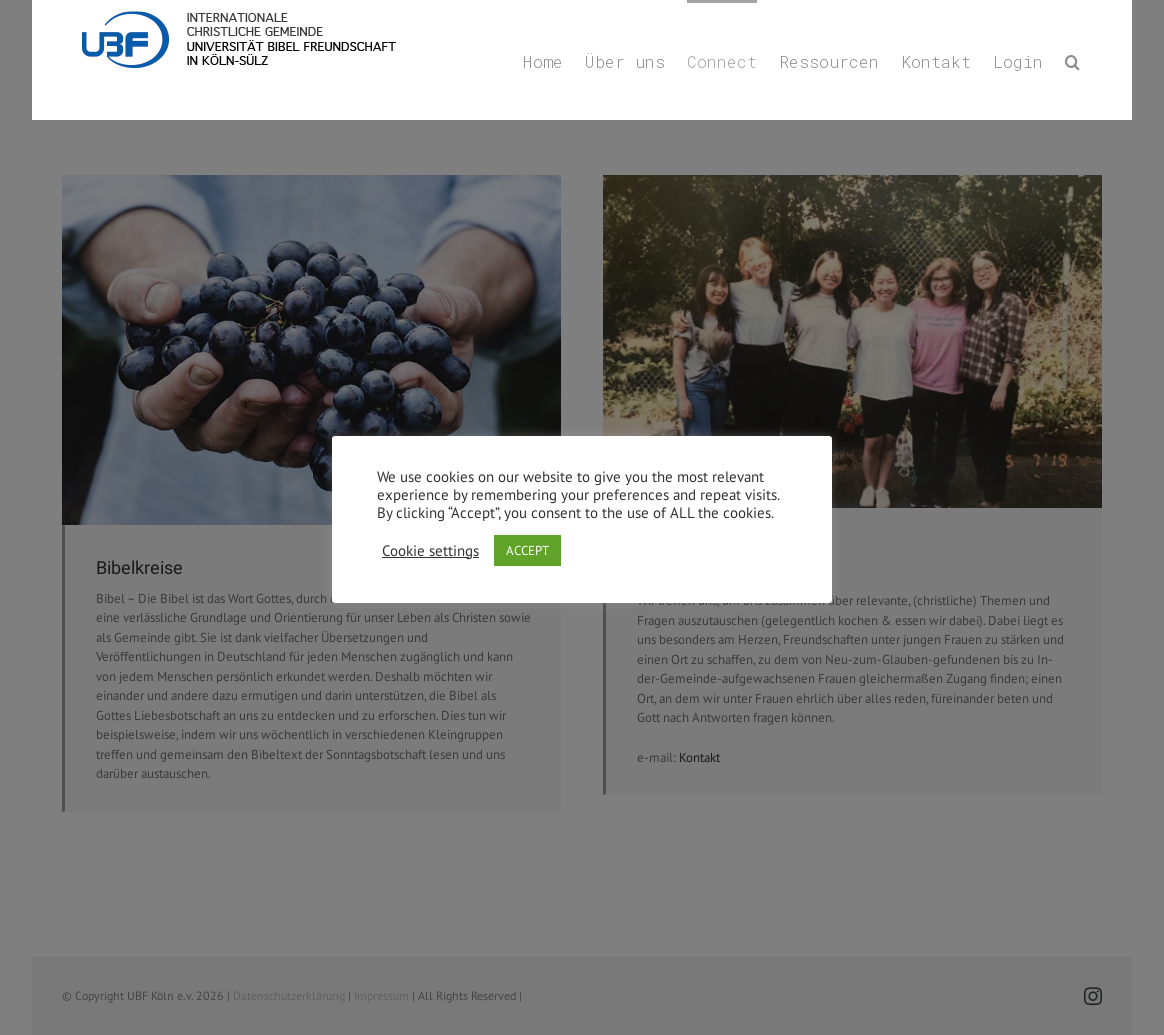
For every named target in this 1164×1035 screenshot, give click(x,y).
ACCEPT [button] (527, 550)
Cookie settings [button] (430, 551)
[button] (1072, 60)
